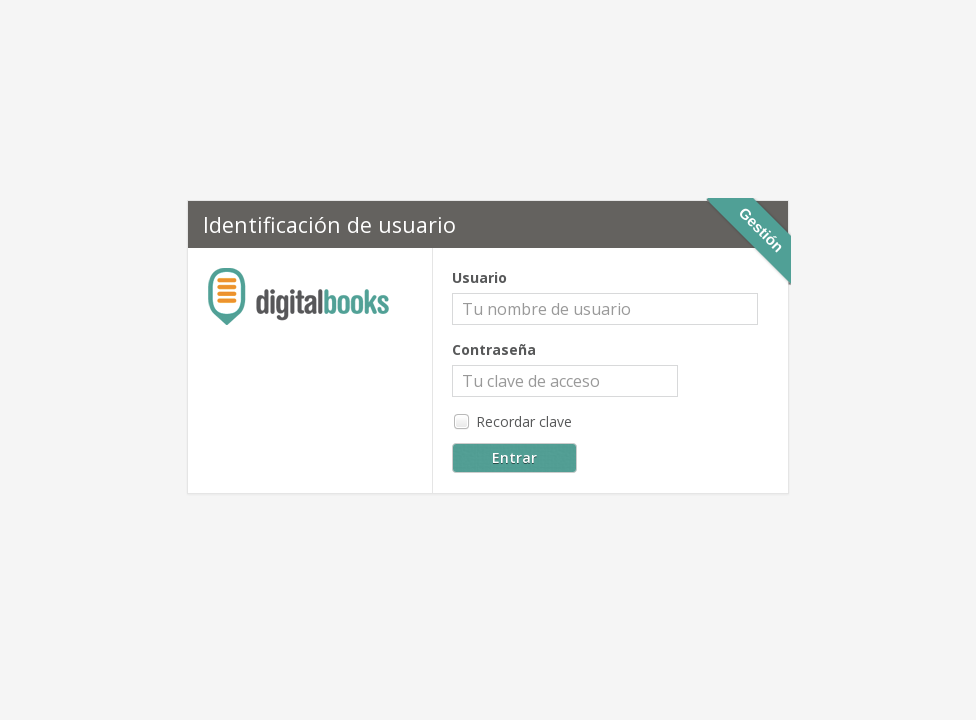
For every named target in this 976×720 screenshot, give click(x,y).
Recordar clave (512, 422)
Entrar (514, 457)
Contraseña (494, 349)
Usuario (479, 277)
